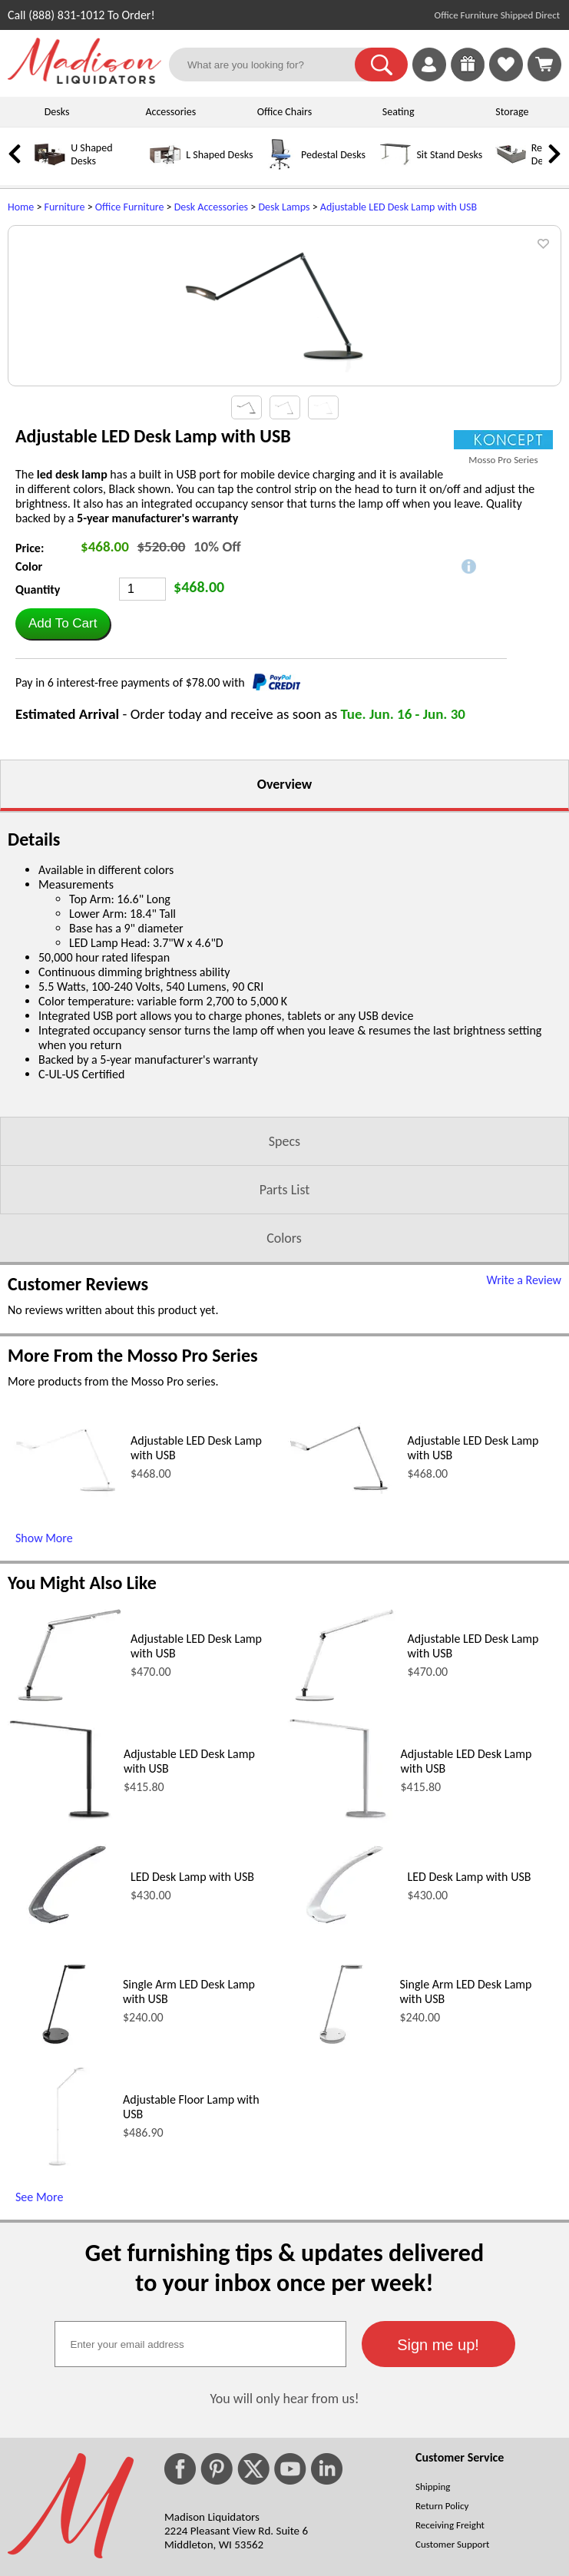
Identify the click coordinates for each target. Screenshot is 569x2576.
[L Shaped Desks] (165, 166)
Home (21, 207)
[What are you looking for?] (271, 64)
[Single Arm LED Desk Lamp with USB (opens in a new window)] (61, 2251)
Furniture (65, 207)
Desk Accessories (211, 207)
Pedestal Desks (333, 154)
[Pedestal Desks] (280, 166)
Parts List (285, 1390)
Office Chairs (284, 111)
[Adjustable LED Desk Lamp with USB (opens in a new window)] (65, 1694)
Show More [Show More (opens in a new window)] (44, 1739)
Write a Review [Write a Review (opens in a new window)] (523, 1481)
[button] (381, 64)
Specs (284, 1342)
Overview (284, 985)
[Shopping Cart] (544, 64)
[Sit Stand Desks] (395, 166)
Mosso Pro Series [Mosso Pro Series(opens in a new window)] (503, 661)
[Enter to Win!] (468, 77)
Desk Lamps (283, 207)
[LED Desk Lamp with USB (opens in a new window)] (65, 2131)
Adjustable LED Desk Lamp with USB (398, 207)
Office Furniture (129, 207)
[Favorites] (506, 77)
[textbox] (200, 2545)
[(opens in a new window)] (503, 641)
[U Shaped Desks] (50, 166)
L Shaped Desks (219, 154)
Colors (284, 1439)
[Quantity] (142, 790)
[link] (544, 64)
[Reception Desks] (510, 166)
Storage (511, 111)
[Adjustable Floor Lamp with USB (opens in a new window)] (61, 2366)
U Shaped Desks (91, 154)
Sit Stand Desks (449, 154)
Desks (57, 111)
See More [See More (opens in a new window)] (39, 2398)
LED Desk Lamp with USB (192, 2078)
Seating (398, 111)
